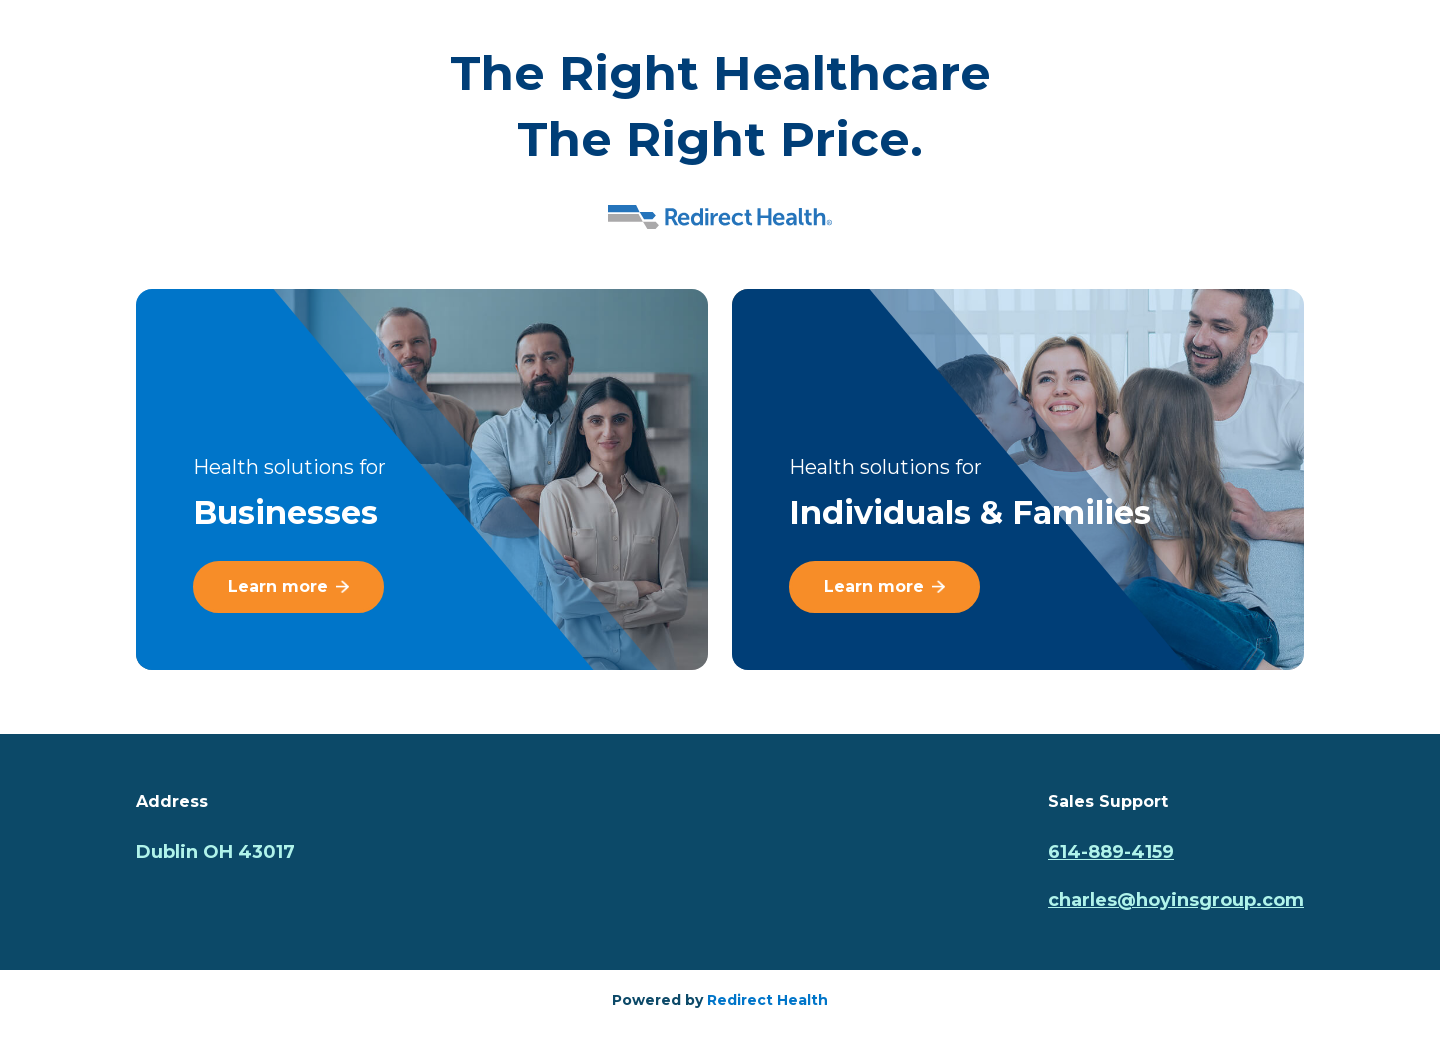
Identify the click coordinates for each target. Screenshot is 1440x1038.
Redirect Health (767, 1000)
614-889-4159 (1111, 852)
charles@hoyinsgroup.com (1176, 900)
